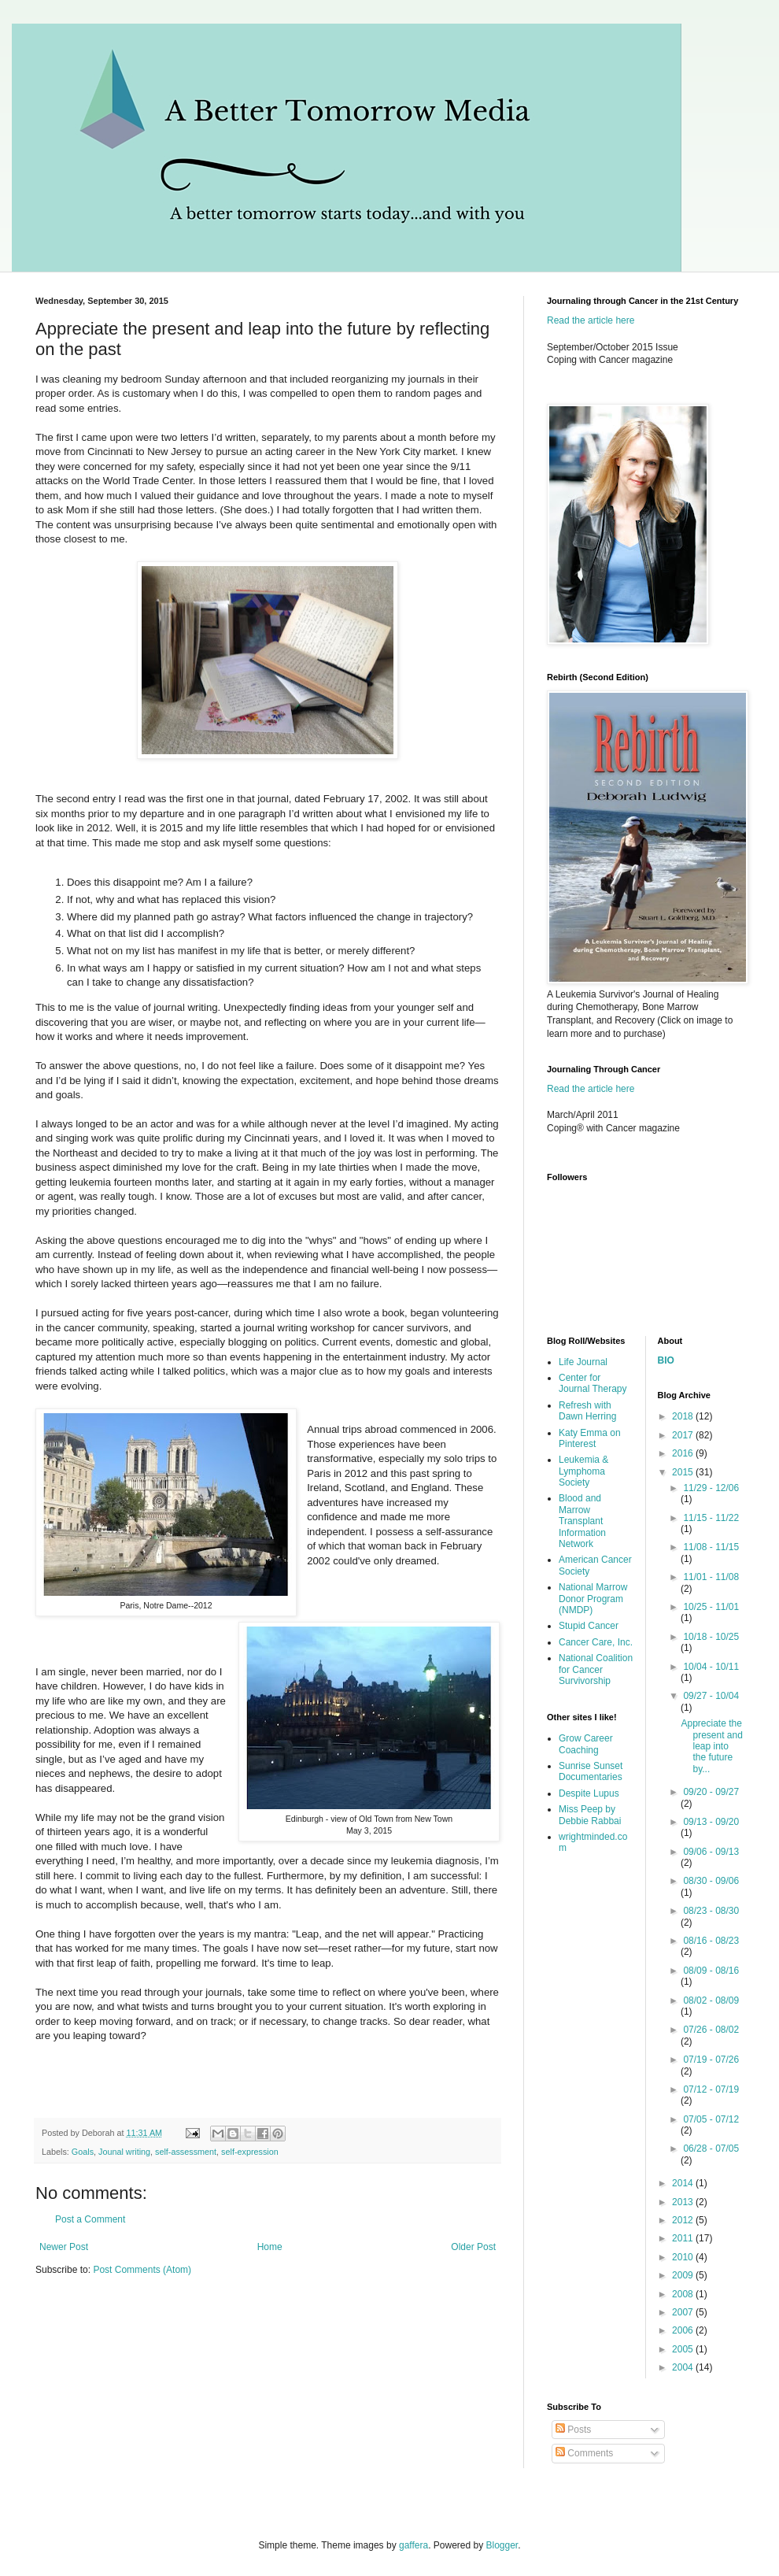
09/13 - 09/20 (711, 1821)
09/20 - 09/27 (711, 1791)
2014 (684, 2183)
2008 (684, 2294)
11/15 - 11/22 (711, 1517)
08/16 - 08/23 (711, 1940)
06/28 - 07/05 (711, 2148)
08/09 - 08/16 (711, 1970)
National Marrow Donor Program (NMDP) (593, 1599)
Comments (584, 2453)
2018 (684, 1416)
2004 (684, 2367)
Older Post (473, 2246)
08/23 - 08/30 (711, 1910)
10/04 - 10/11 (711, 1666)
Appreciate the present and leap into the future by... (711, 1746)
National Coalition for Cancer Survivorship (596, 1669)
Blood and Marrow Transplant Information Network (582, 1521)
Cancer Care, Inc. (596, 1642)
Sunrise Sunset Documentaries (590, 1771)
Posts (573, 2429)
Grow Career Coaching (586, 1744)
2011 (684, 2238)
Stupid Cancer (588, 1625)
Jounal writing (124, 2151)
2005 (684, 2349)
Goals (83, 2151)
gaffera (413, 2545)
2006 (684, 2330)
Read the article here (590, 320)
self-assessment (185, 2151)
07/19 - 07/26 (711, 2059)
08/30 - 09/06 (711, 1880)
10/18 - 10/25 (711, 1636)
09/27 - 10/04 (711, 1695)
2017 (684, 1435)
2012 (684, 2220)
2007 (684, 2312)
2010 (684, 2257)
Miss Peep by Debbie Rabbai (590, 1815)
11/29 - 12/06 (711, 1487)
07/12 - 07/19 (711, 2089)
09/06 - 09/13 (711, 1851)
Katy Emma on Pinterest (590, 1438)
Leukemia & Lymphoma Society (583, 1471)
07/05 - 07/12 (711, 2119)
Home (269, 2246)
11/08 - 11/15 (711, 1547)
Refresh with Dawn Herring (587, 1411)
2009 (684, 2275)
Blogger (502, 2545)
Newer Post (63, 2246)
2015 (684, 1472)
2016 (684, 1453)
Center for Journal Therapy (593, 1383)
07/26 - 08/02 (711, 2029)
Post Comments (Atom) (142, 2269)
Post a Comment (90, 2219)
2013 (684, 2202)
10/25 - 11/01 (711, 1606)
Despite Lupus (589, 1793)
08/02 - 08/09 (711, 2000)
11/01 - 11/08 (711, 1576)
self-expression (250, 2151)
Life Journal (583, 1362)
